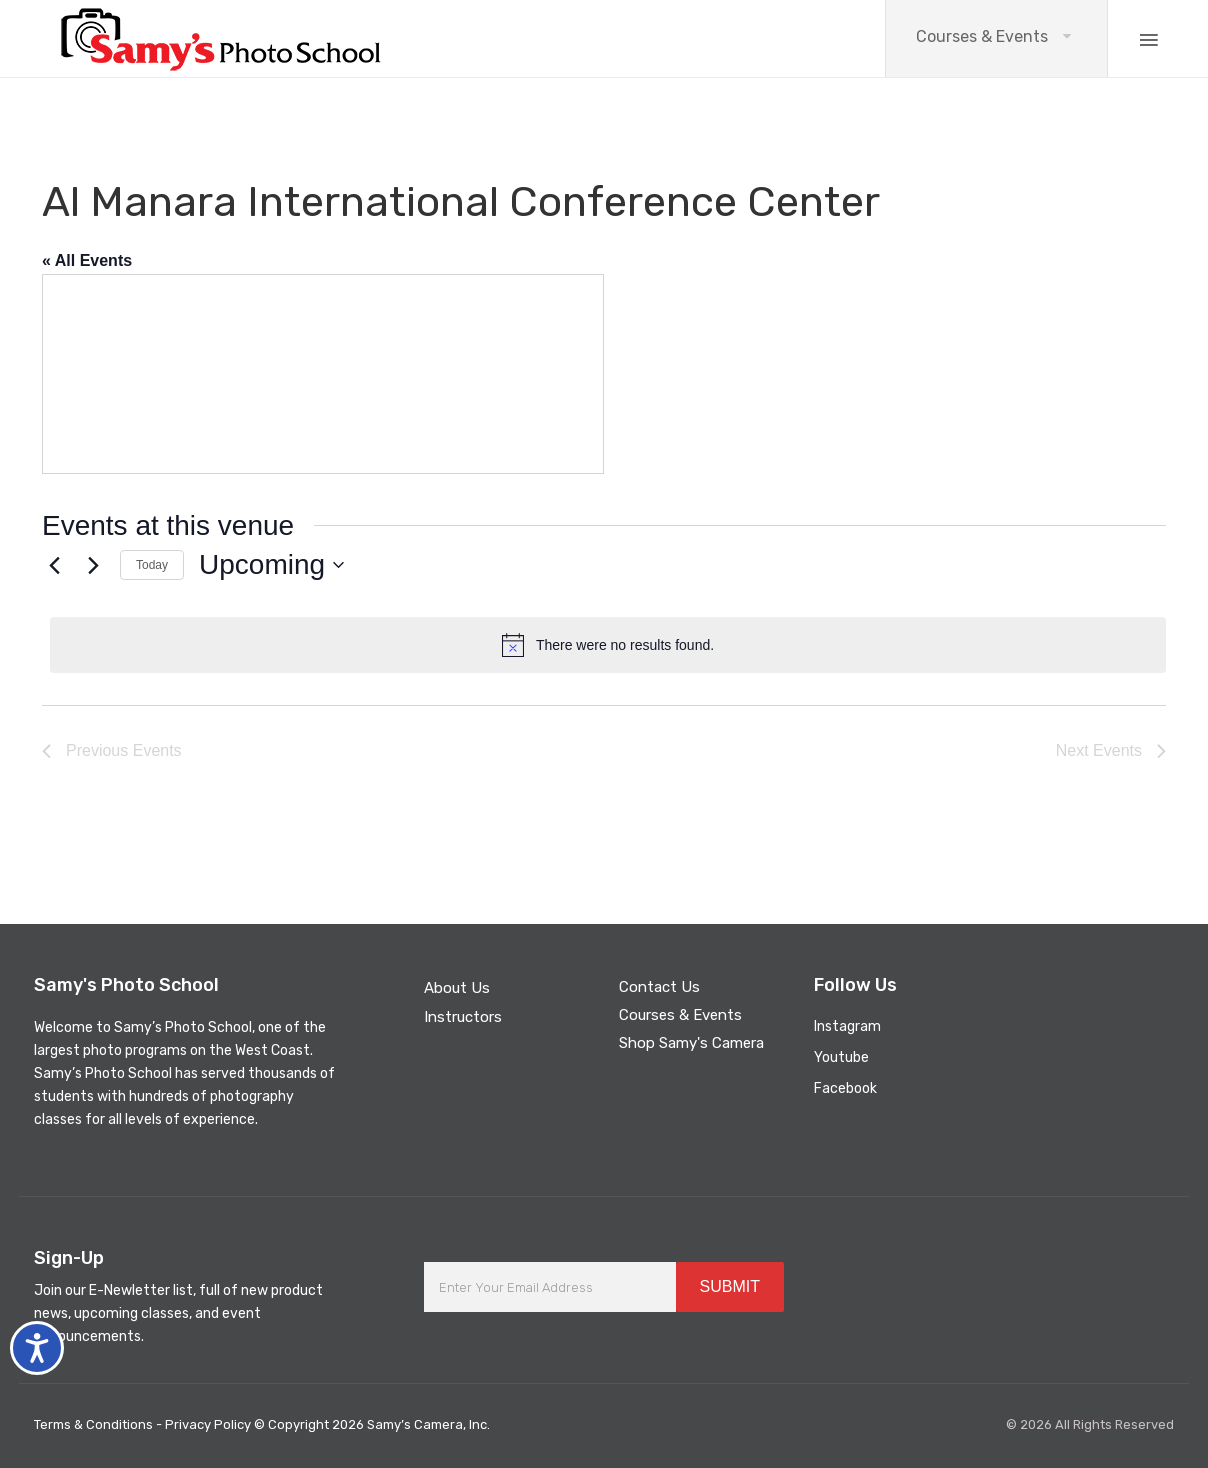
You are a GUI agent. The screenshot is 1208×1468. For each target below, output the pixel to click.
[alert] (608, 645)
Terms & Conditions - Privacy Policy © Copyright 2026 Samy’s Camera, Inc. (262, 1424)
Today (152, 565)
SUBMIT (730, 1286)
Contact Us (659, 987)
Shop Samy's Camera (691, 1043)
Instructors (463, 1017)
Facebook (845, 1088)
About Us (457, 988)
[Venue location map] (323, 374)
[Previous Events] (54, 565)
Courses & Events (982, 36)
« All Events (87, 260)
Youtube (841, 1057)
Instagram (847, 1026)
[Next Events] (93, 565)
